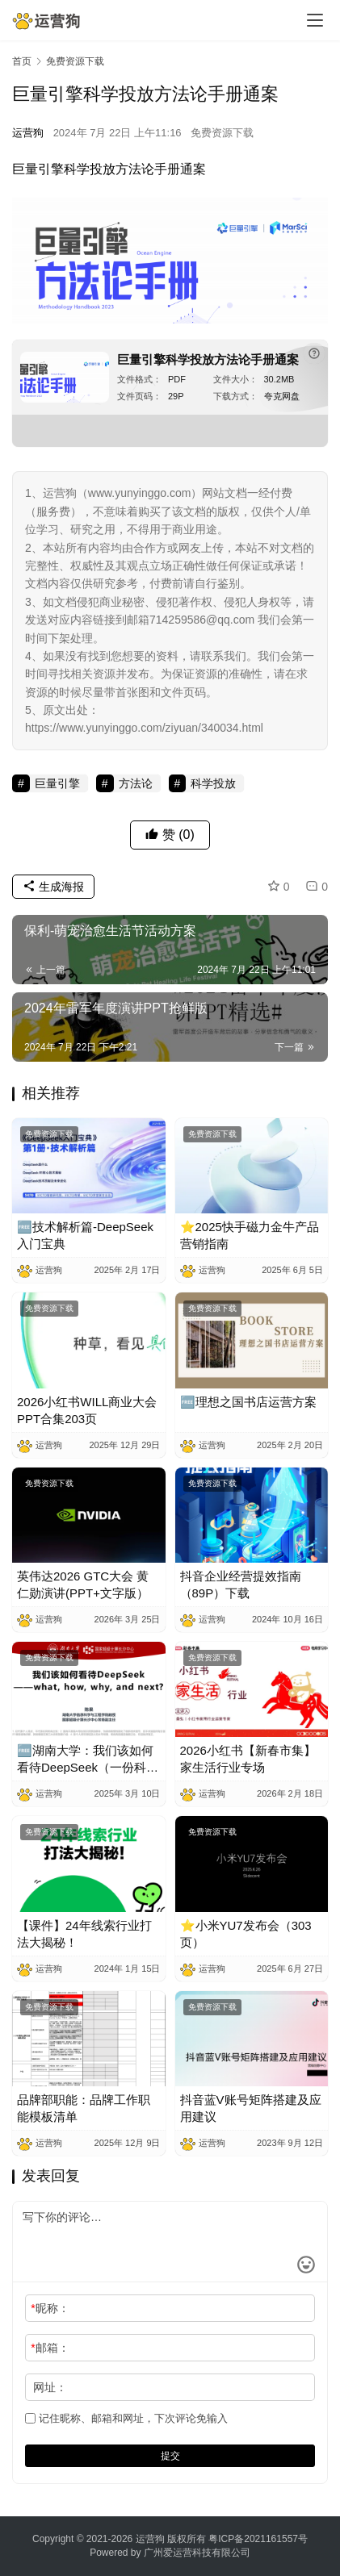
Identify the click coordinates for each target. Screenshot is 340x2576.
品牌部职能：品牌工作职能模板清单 (83, 2108)
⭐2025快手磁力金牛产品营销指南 (249, 1235)
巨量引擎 (38, 169)
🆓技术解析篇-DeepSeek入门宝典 (85, 1235)
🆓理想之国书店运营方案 (248, 1402)
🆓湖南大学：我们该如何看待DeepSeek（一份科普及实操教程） (87, 1759)
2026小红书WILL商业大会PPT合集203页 (87, 1410)
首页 (21, 61)
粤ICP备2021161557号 (258, 2539)
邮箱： (50, 2347)
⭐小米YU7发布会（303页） (246, 1933)
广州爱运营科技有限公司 (197, 2552)
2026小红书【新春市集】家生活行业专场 (248, 1758)
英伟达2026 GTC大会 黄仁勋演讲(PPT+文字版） (83, 1584)
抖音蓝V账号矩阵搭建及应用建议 (250, 2108)
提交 (170, 2455)
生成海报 (53, 886)
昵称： (50, 2308)
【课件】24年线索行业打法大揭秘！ (84, 1933)
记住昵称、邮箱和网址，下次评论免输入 (126, 2418)
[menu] (315, 20)
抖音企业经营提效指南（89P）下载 (240, 1584)
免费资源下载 (222, 133)
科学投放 (89, 169)
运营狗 (28, 133)
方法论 (134, 169)
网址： (50, 2387)
